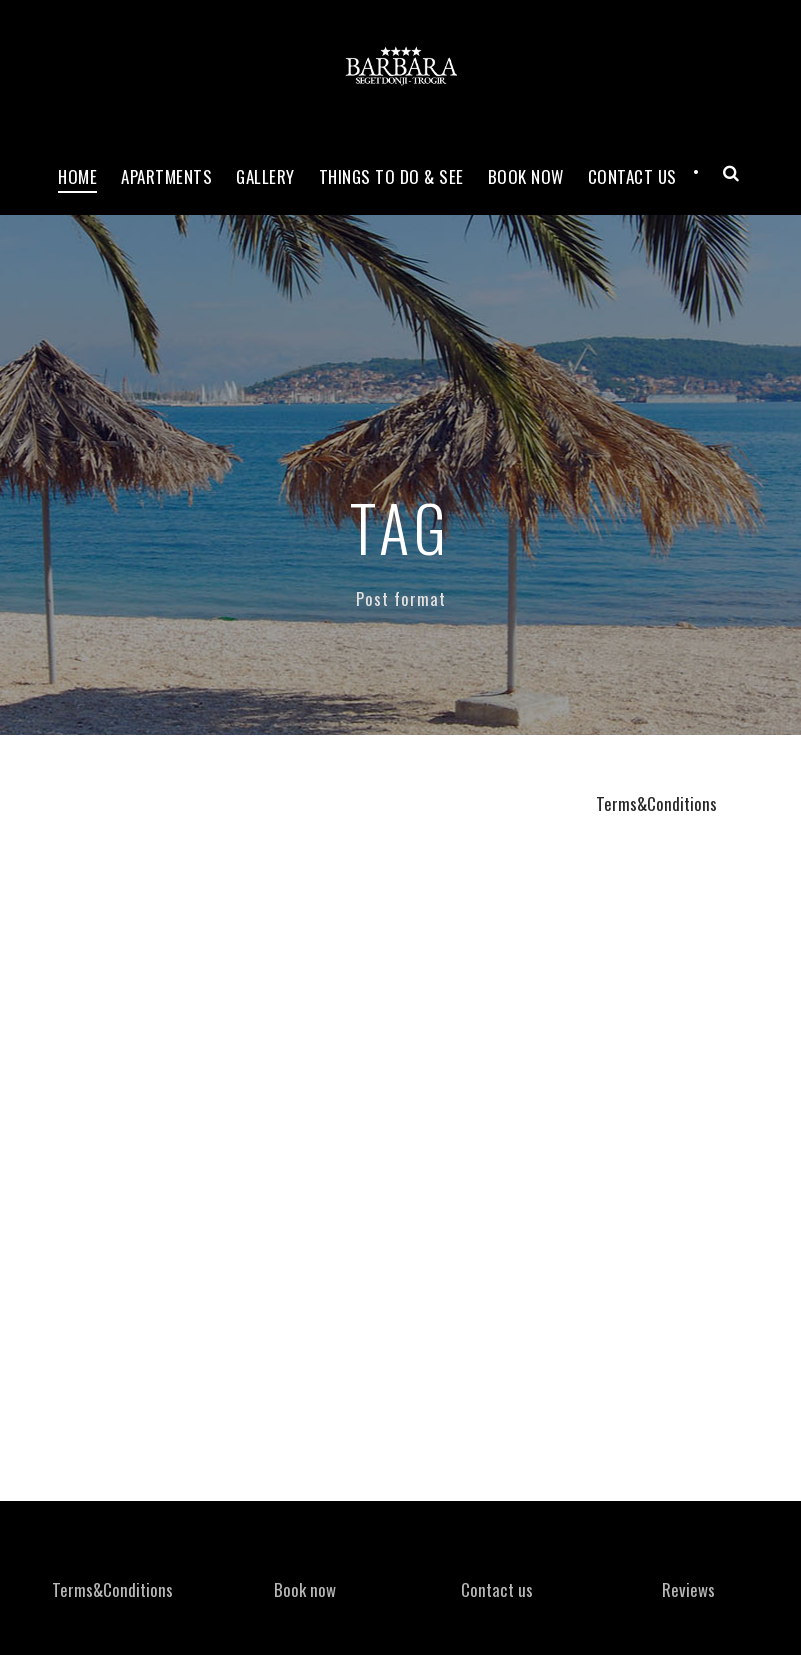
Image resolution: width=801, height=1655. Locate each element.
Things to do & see (391, 176)
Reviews (688, 1589)
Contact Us (632, 176)
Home (77, 176)
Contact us (497, 1589)
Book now (526, 176)
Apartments (166, 176)
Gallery (265, 176)
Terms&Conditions (656, 803)
